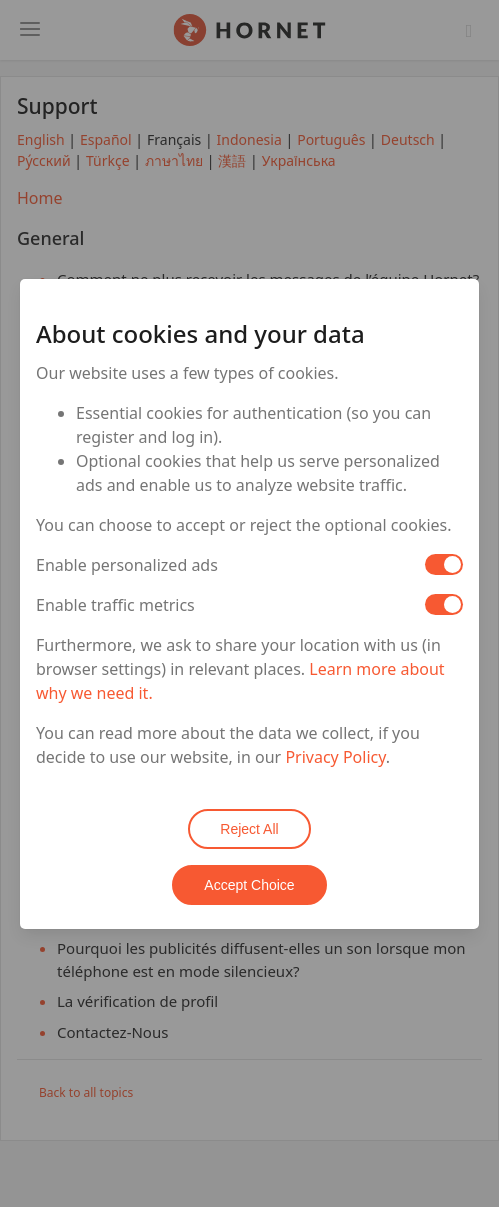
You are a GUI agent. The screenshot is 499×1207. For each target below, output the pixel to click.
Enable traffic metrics (115, 605)
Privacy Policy (335, 757)
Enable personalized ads (127, 565)
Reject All (249, 829)
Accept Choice (249, 885)
